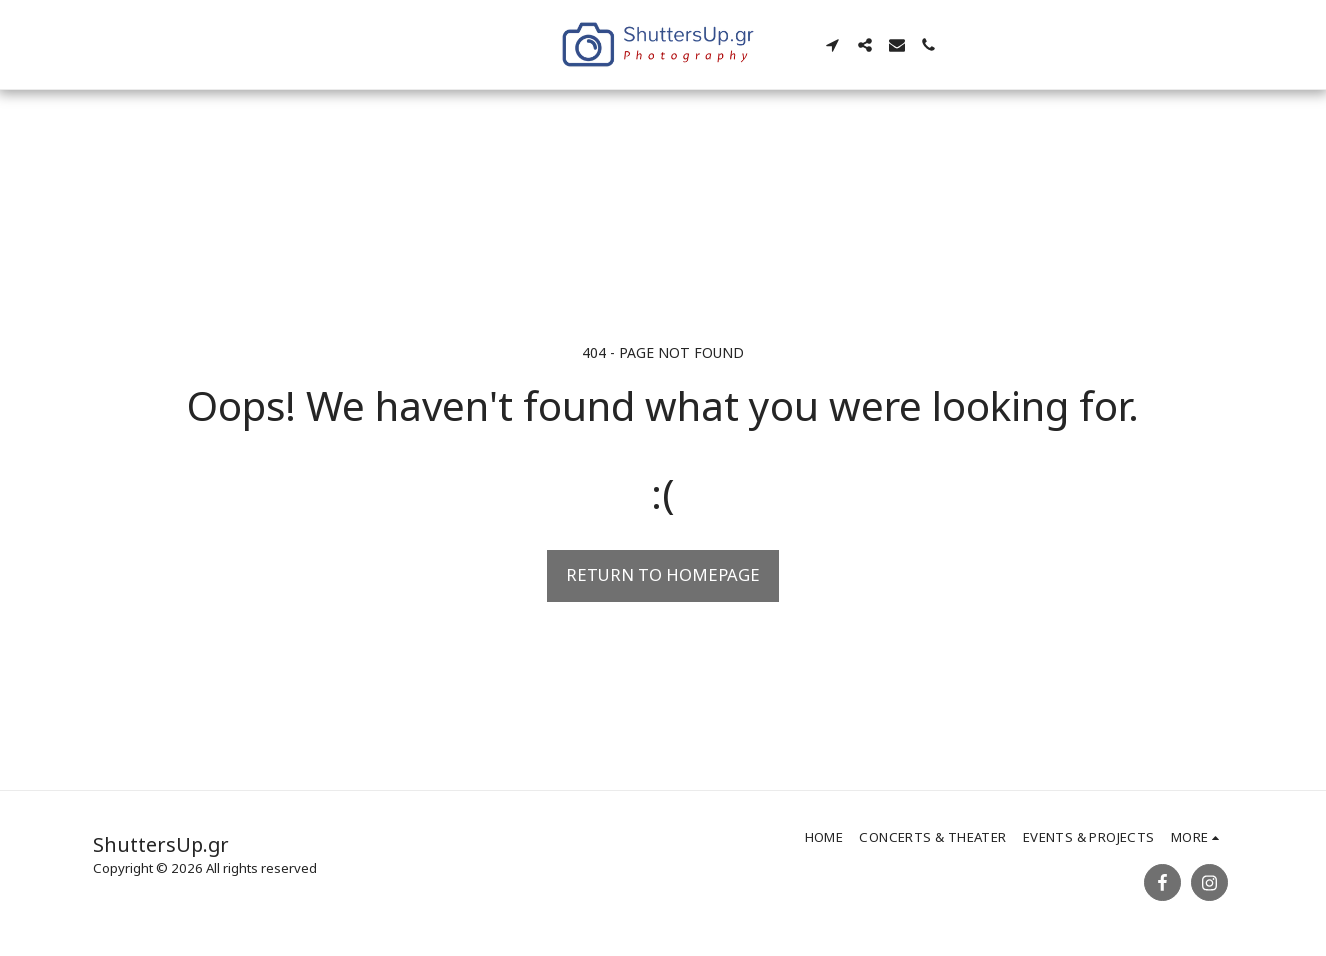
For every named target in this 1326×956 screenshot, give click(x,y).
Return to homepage (663, 574)
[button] (834, 45)
